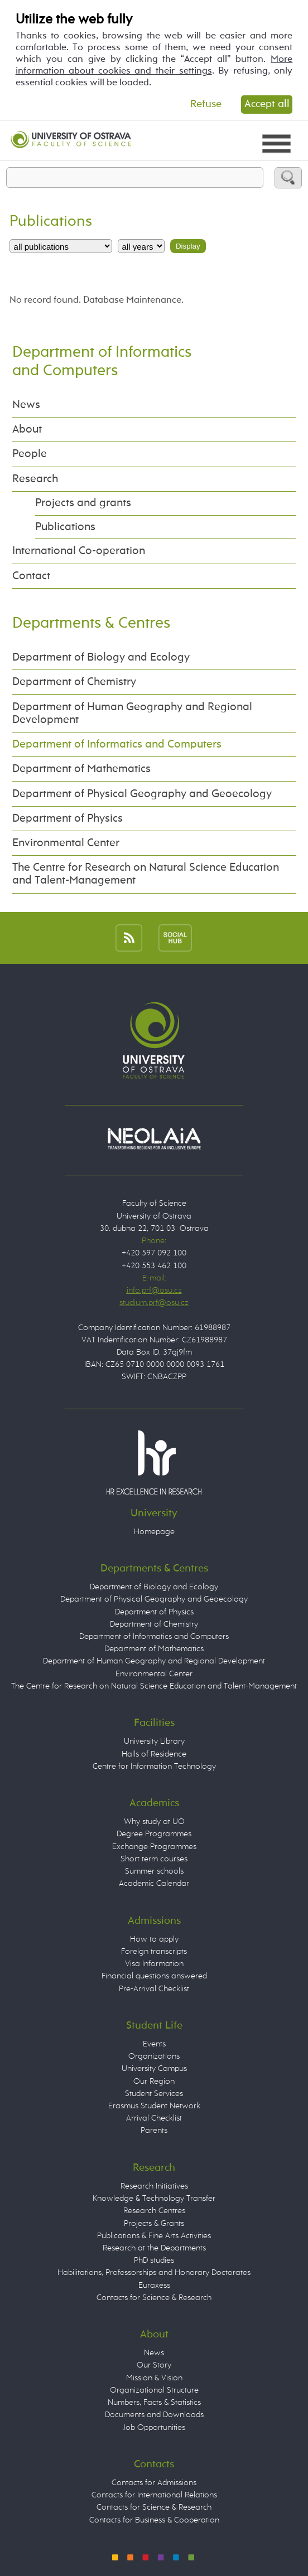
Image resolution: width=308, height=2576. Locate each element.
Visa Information (154, 1964)
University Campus (154, 2069)
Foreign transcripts (154, 1952)
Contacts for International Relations (154, 2495)
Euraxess (154, 2285)
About (27, 429)
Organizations (154, 2056)
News (26, 405)
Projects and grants (83, 503)
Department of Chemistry (74, 682)
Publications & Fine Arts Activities (154, 2236)
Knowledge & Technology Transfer (154, 2199)
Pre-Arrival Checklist (154, 1989)
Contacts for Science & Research (154, 2298)
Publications (65, 527)
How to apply (154, 1939)
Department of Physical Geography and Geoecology (142, 794)
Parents (154, 2130)
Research (35, 479)
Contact (31, 576)
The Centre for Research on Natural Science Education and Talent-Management (145, 874)
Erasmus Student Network (154, 2106)
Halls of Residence (154, 1754)
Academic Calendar (154, 1884)
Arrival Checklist (154, 2118)
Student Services (154, 2094)
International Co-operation (78, 551)
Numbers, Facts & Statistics (154, 2403)
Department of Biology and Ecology (101, 657)
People (29, 454)
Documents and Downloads (154, 2415)
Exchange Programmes (154, 1847)
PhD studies (154, 2260)
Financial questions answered (154, 1976)
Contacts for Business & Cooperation (154, 2520)
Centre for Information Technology (154, 1766)
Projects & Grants (154, 2224)
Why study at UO (154, 1822)
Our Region (154, 2081)
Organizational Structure (154, 2390)
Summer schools (154, 1871)
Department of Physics (67, 818)
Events (154, 2044)
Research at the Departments (154, 2248)
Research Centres (154, 2211)
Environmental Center (65, 843)
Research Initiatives (154, 2186)
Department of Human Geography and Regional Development (132, 713)
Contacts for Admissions (154, 2483)
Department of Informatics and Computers (117, 744)
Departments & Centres (91, 623)
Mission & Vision (154, 2378)
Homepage (154, 1532)
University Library (154, 1741)
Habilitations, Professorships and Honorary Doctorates (154, 2273)
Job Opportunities (154, 2428)
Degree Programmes (154, 1834)
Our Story (154, 2365)
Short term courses (154, 1859)
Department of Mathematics (81, 769)
